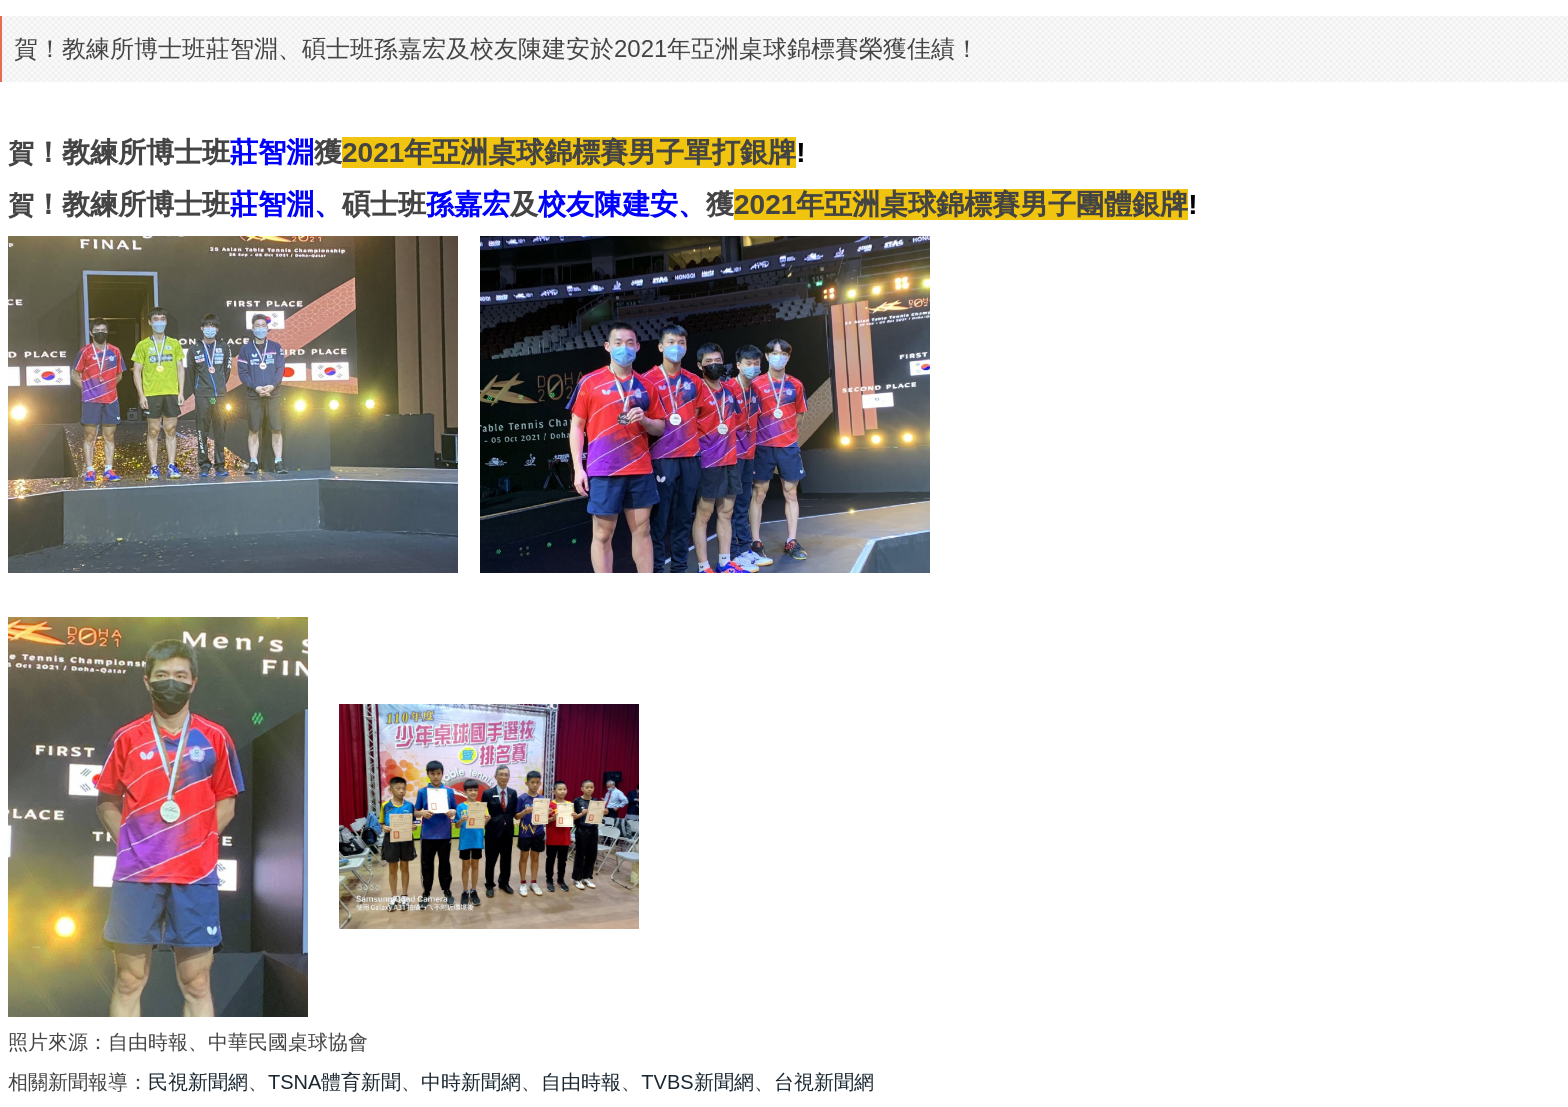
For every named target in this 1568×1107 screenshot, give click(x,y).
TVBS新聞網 (697, 1082)
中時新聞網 (471, 1082)
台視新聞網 (824, 1082)
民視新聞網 (198, 1082)
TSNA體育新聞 (334, 1082)
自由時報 (581, 1082)
